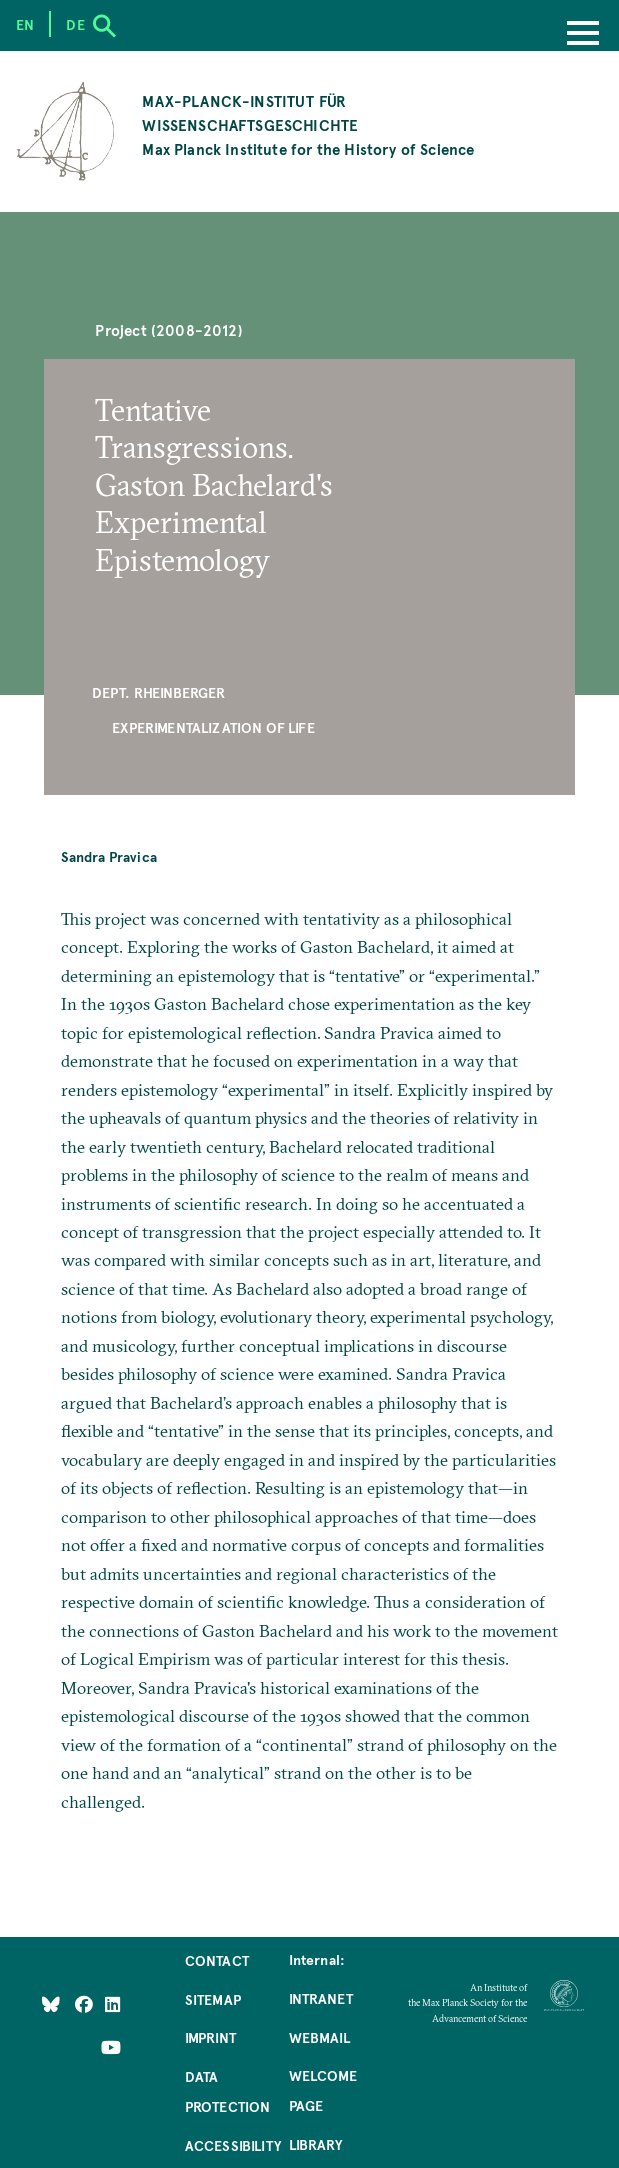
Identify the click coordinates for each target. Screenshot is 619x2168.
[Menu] (583, 35)
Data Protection (228, 2091)
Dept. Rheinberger (159, 692)
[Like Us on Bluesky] (51, 2004)
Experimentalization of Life (213, 727)
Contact (217, 1960)
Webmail (319, 2037)
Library (315, 2144)
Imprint (210, 2037)
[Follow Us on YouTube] (111, 2046)
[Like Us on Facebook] (85, 2004)
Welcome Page (323, 2090)
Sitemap (213, 1999)
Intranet (321, 1998)
